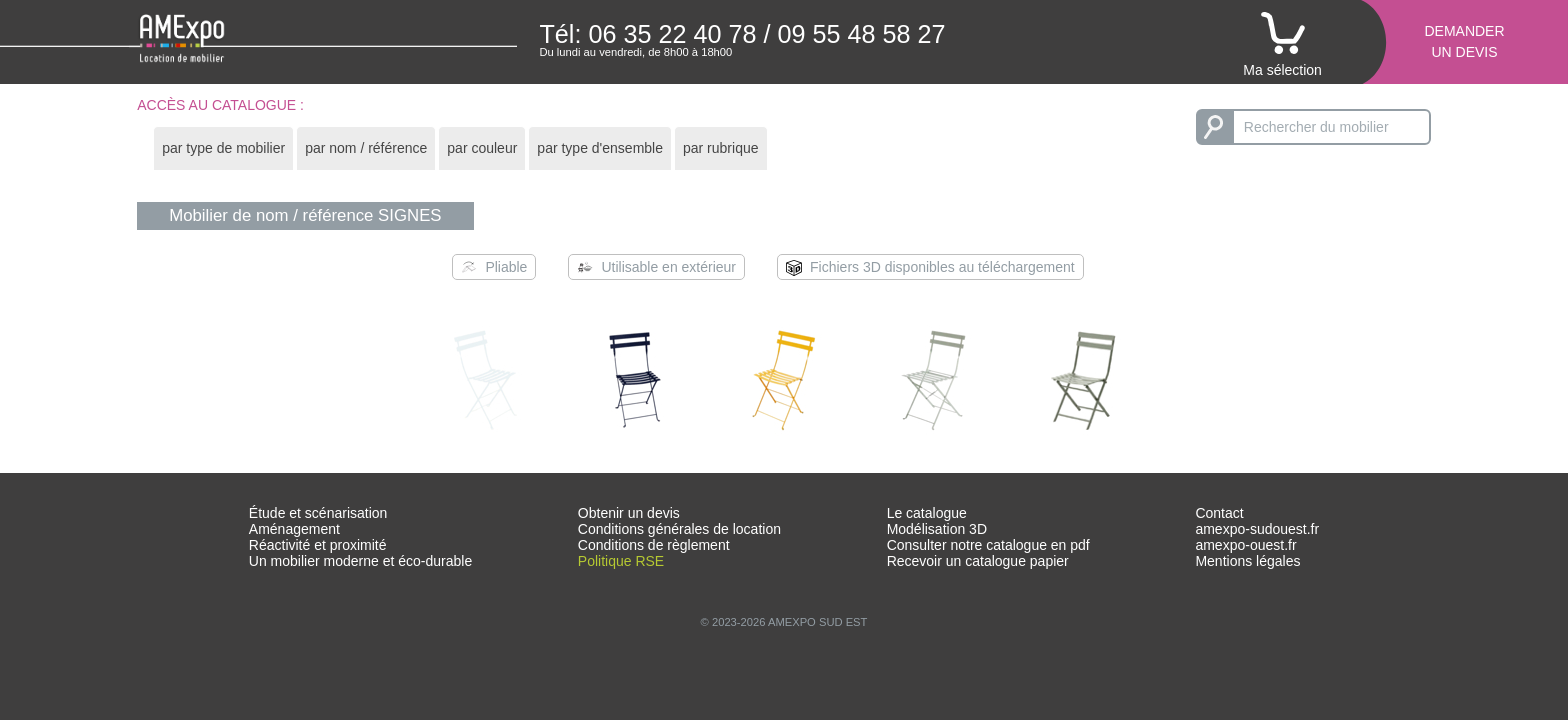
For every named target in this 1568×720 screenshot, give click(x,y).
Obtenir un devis (629, 513)
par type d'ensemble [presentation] (600, 148)
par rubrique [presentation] (721, 148)
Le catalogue (927, 513)
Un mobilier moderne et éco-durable (360, 561)
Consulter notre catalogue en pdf (988, 545)
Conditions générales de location (679, 529)
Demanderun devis (1464, 41)
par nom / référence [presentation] (366, 148)
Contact (1219, 513)
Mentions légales (1247, 561)
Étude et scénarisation (318, 513)
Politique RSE (621, 561)
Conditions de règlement (654, 545)
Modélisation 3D (937, 529)
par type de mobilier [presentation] (223, 148)
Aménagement (294, 529)
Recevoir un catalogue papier (978, 561)
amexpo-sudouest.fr (1257, 529)
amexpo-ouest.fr (1245, 545)
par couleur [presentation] (482, 148)
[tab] (223, 148)
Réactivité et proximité (318, 545)
